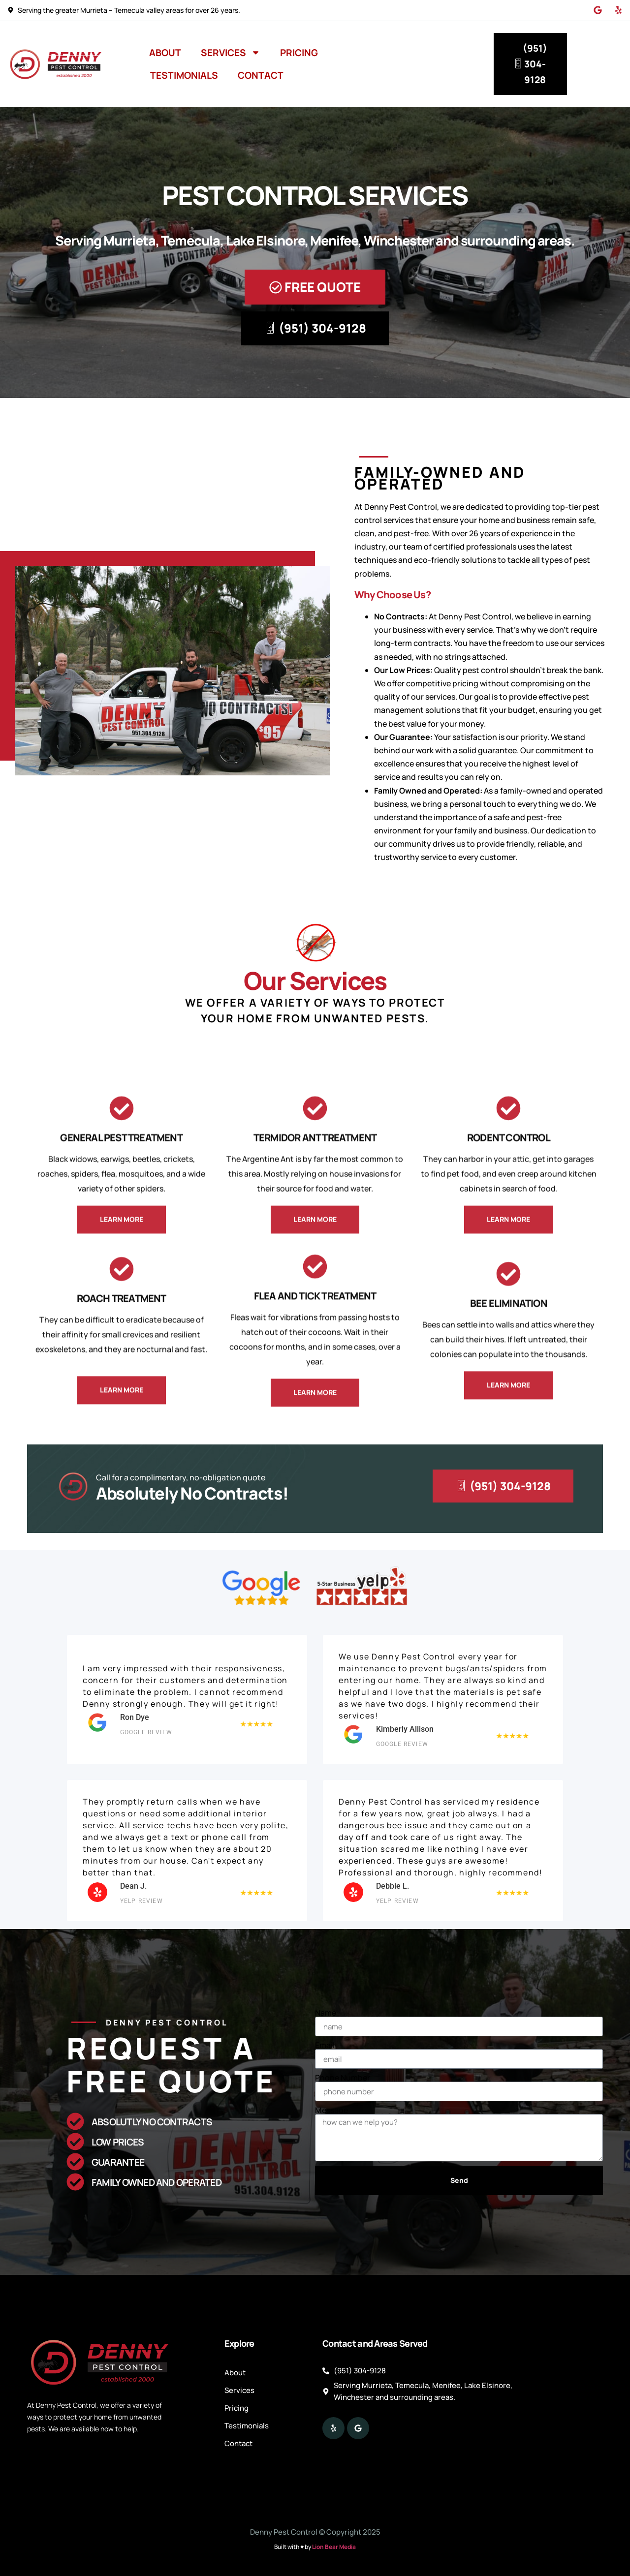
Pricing (299, 52)
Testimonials (184, 75)
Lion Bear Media (334, 2547)
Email (325, 2045)
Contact (261, 75)
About (165, 52)
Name (325, 2013)
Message (331, 2110)
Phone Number (342, 2078)
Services (230, 52)
